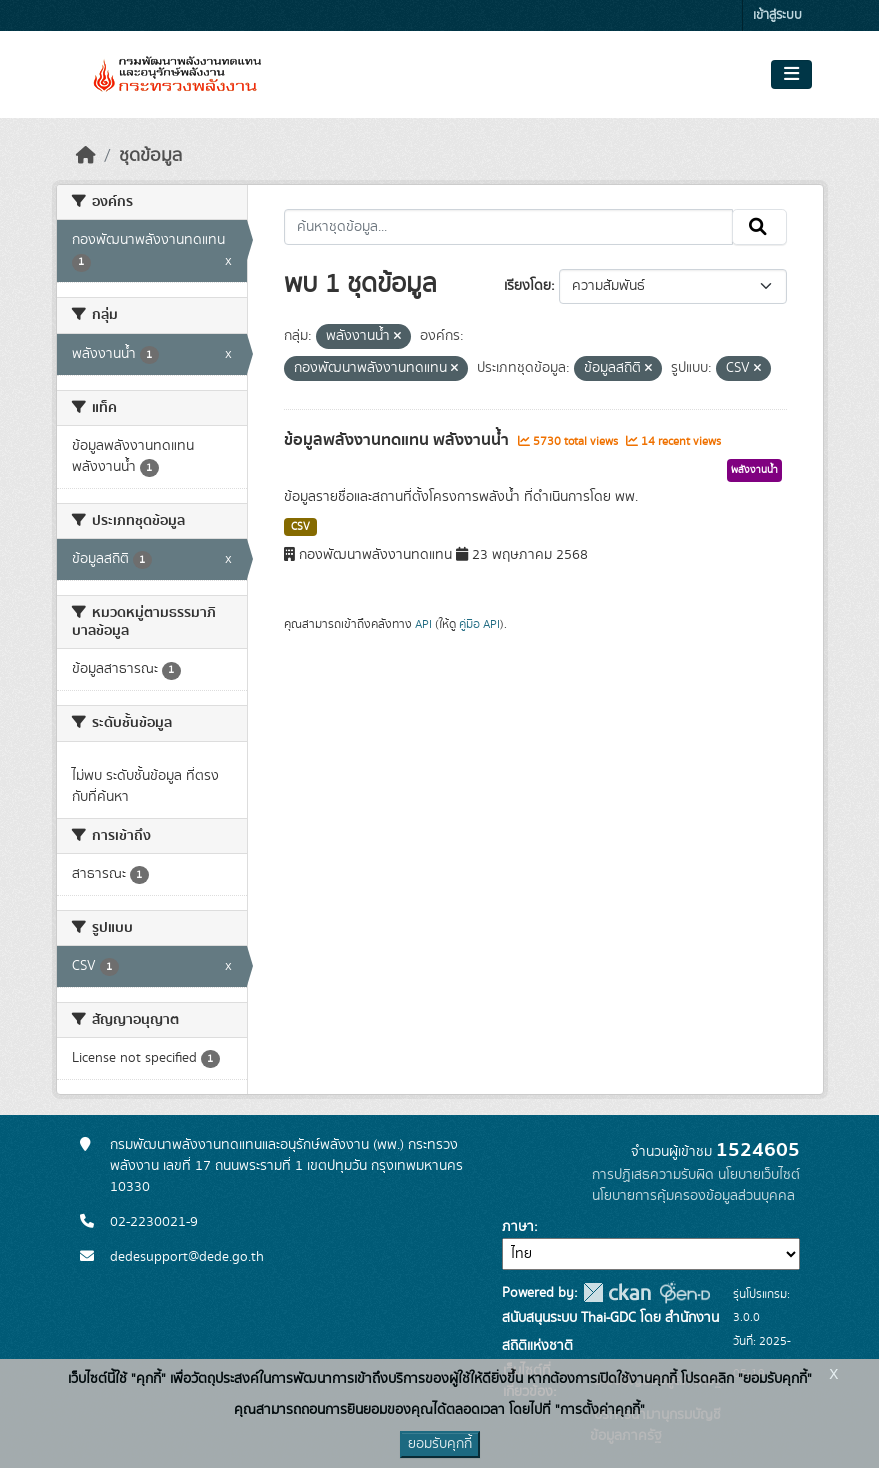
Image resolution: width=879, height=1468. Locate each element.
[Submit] (759, 227)
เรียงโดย (527, 286)
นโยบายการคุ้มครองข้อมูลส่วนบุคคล (693, 1196)
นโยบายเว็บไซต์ (759, 1175)
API (423, 624)
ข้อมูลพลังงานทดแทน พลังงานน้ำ (398, 440)
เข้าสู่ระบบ (777, 15)
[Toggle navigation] (791, 75)
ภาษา (518, 1227)
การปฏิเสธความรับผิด (653, 1175)
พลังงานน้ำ (754, 470)
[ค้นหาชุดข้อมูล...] (508, 227)
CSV (300, 527)
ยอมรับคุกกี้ (440, 1444)
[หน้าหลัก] (86, 156)
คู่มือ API (479, 624)
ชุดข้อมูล (150, 156)
